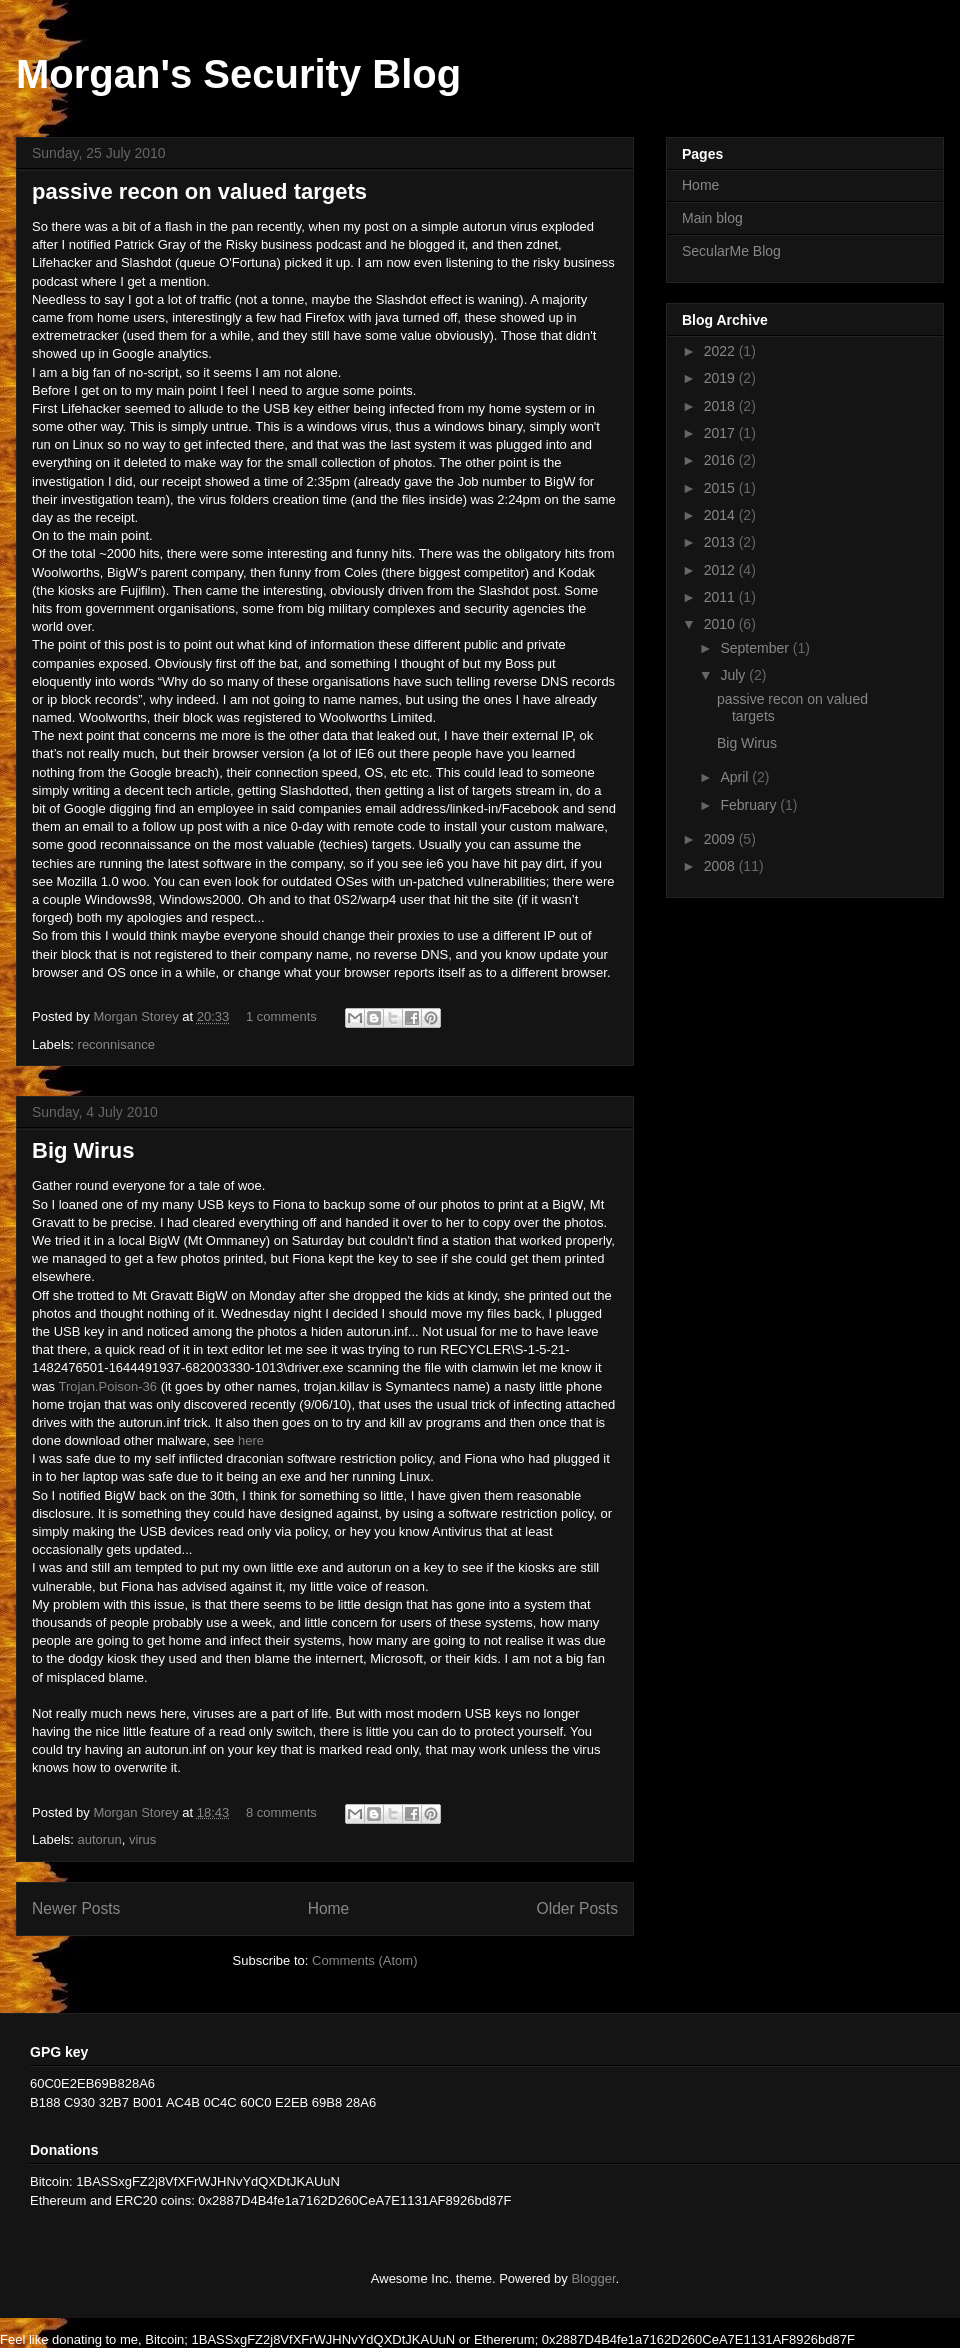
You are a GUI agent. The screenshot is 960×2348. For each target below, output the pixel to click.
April (736, 777)
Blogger (593, 2278)
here (251, 1440)
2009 (721, 839)
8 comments (281, 1812)
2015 (721, 488)
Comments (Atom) (364, 1960)
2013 (721, 542)
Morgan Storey (137, 1016)
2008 (721, 866)
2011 (721, 597)
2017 (721, 433)
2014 (721, 515)
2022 (721, 351)
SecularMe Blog (731, 251)
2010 (721, 624)
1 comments (281, 1016)
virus (142, 1839)
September (756, 648)
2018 (721, 406)
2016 (721, 460)
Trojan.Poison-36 (108, 1386)
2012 (721, 570)
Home (329, 1908)
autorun (100, 1839)
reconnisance (116, 1044)
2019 (721, 378)
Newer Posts (76, 1908)
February (750, 805)
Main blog (712, 218)
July (734, 675)
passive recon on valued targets (199, 191)
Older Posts (577, 1908)
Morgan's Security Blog (238, 74)
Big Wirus (83, 1150)
